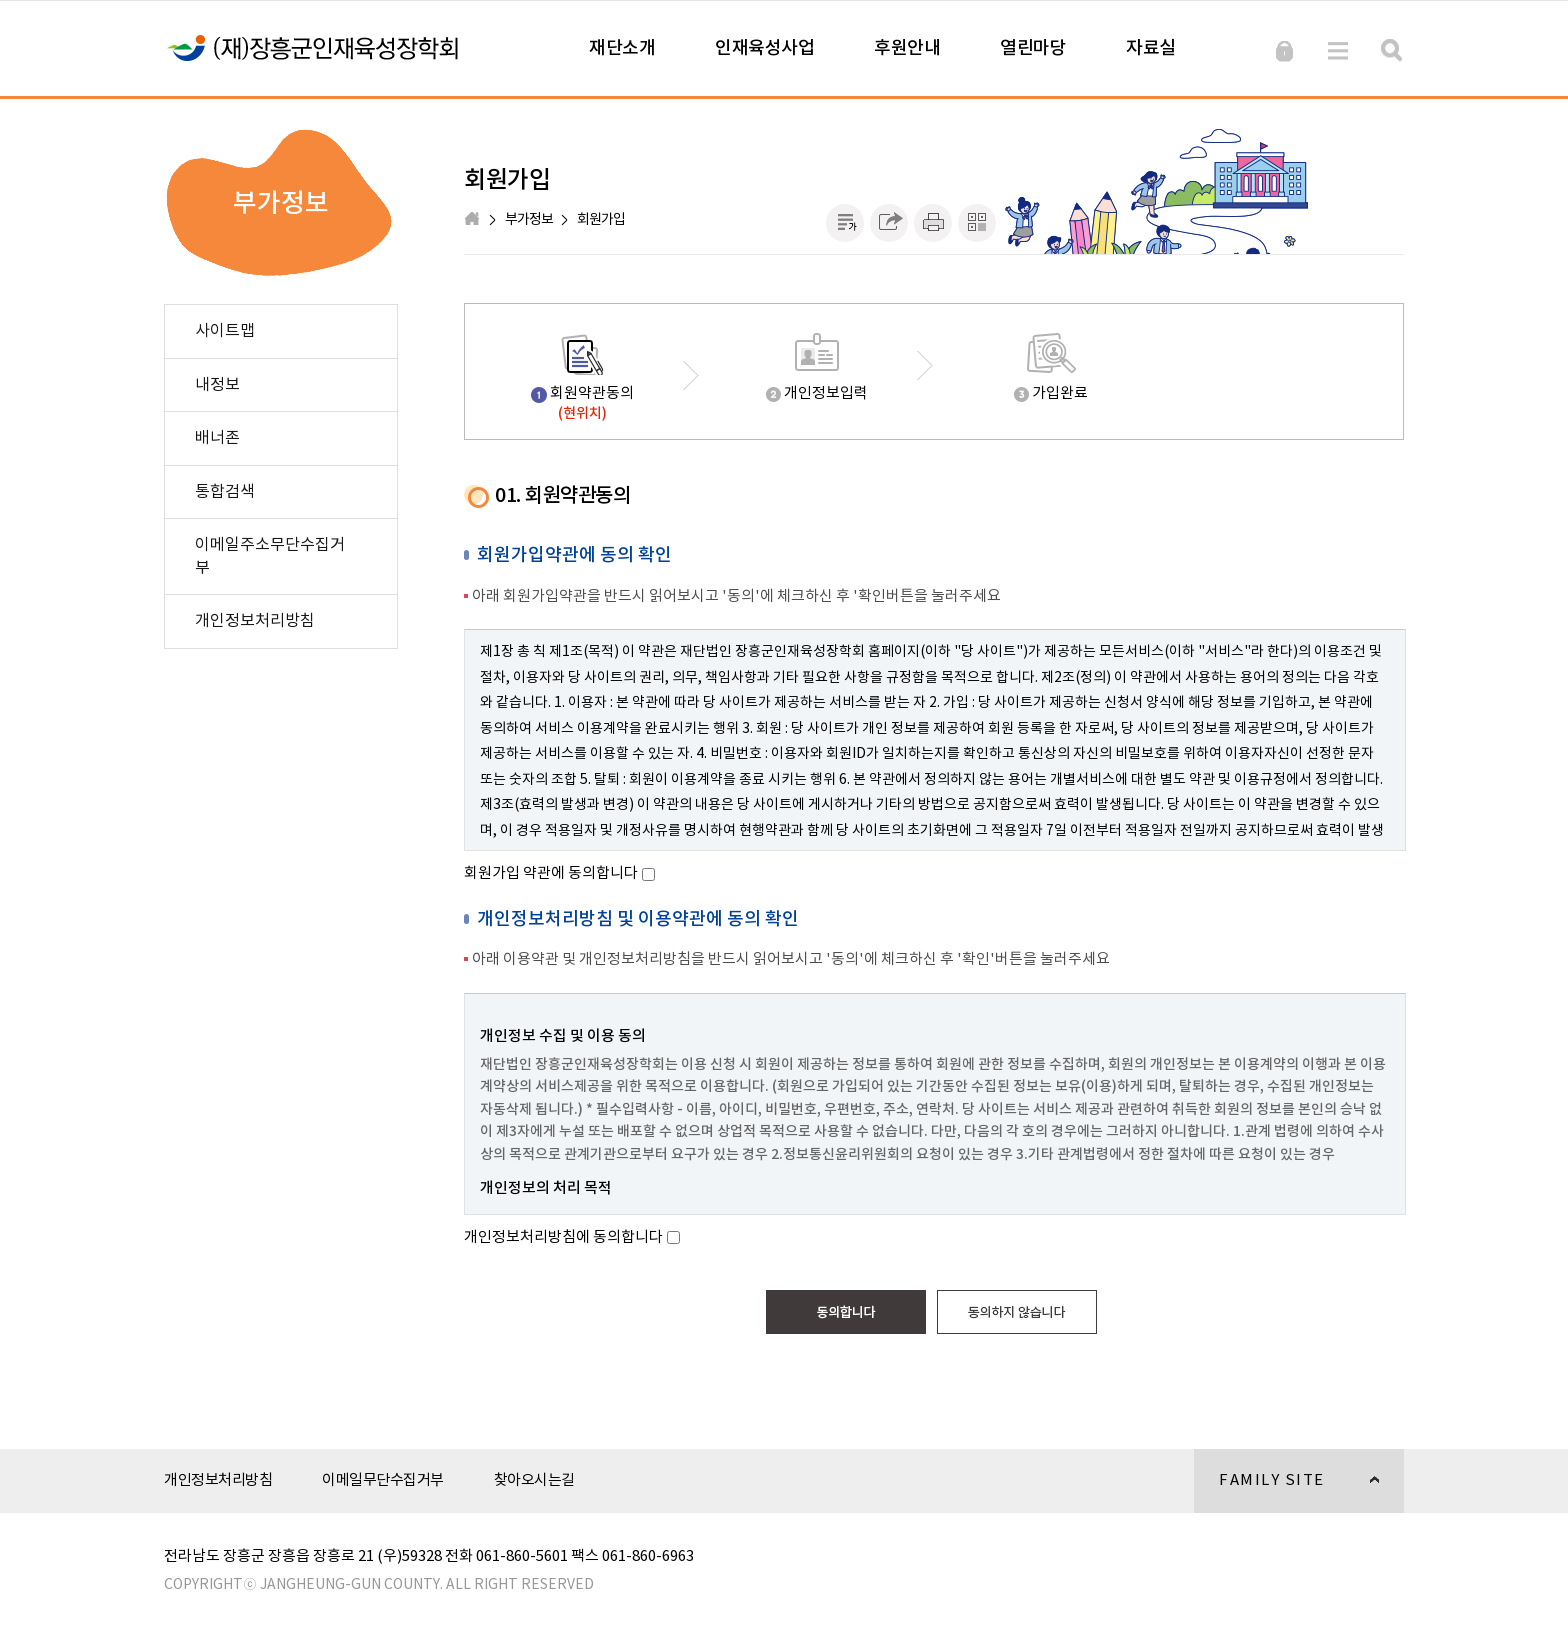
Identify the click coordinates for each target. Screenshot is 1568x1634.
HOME (474, 220)
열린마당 (1033, 48)
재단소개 (622, 48)
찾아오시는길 (534, 1480)
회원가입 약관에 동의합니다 (551, 873)
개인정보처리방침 (218, 1480)
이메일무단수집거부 (383, 1480)
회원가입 (601, 220)
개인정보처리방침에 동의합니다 (563, 1237)
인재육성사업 (764, 48)
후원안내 (907, 48)
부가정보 (529, 220)
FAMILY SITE (1286, 1492)
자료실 (1151, 48)
